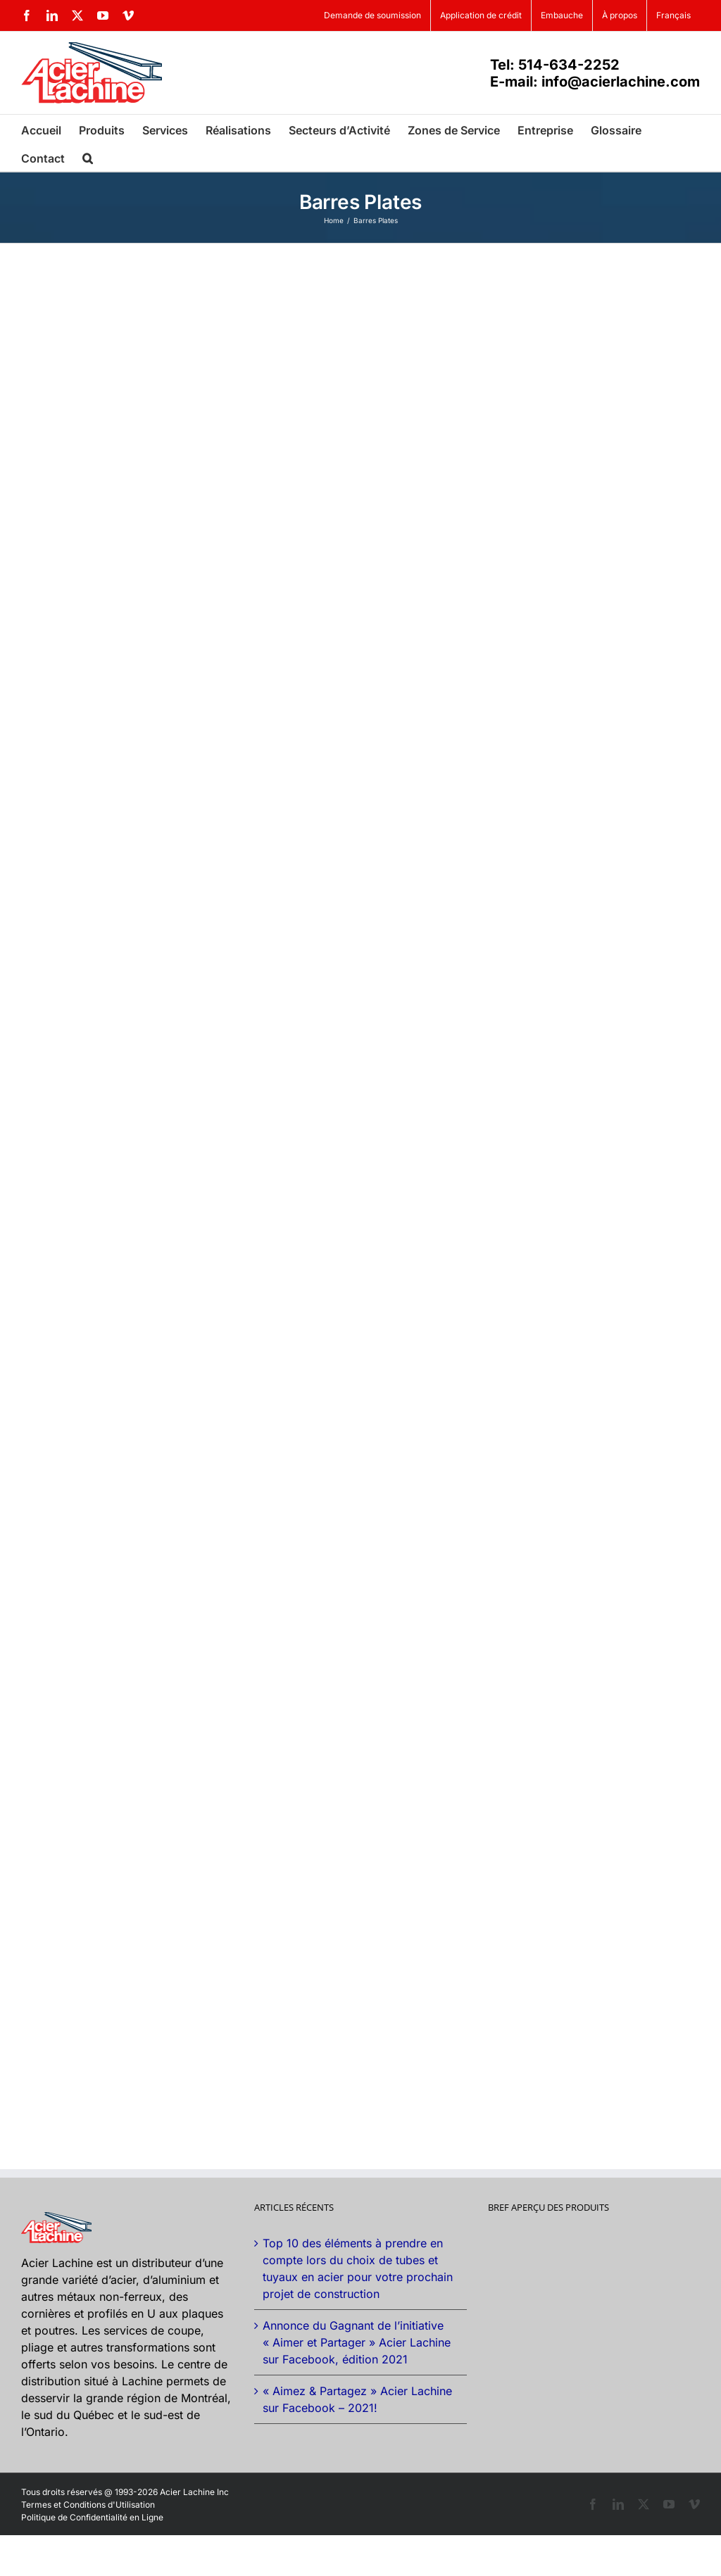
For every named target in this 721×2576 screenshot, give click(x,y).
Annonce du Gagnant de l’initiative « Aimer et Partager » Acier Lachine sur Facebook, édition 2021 (357, 2342)
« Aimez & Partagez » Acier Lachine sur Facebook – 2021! (357, 2399)
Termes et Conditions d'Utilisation (88, 2504)
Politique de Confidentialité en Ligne (92, 2517)
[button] (87, 157)
